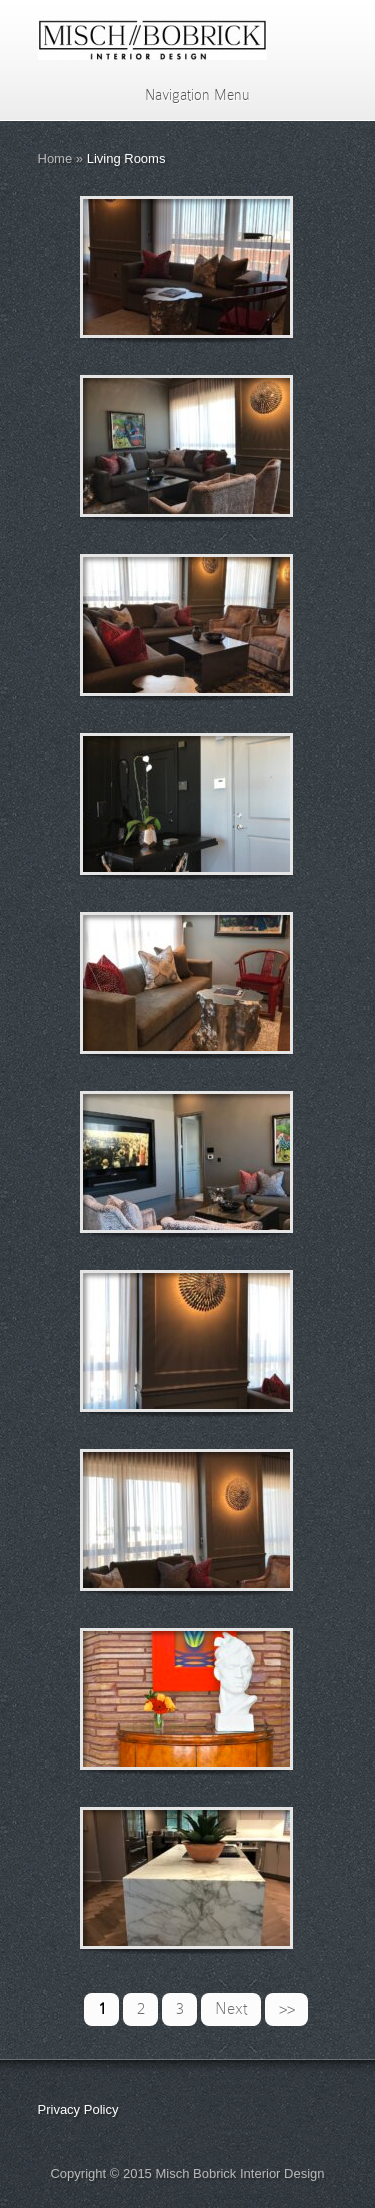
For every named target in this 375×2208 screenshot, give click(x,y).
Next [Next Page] (231, 2008)
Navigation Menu (184, 95)
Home (55, 158)
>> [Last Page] (287, 2008)
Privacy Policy (78, 2109)
